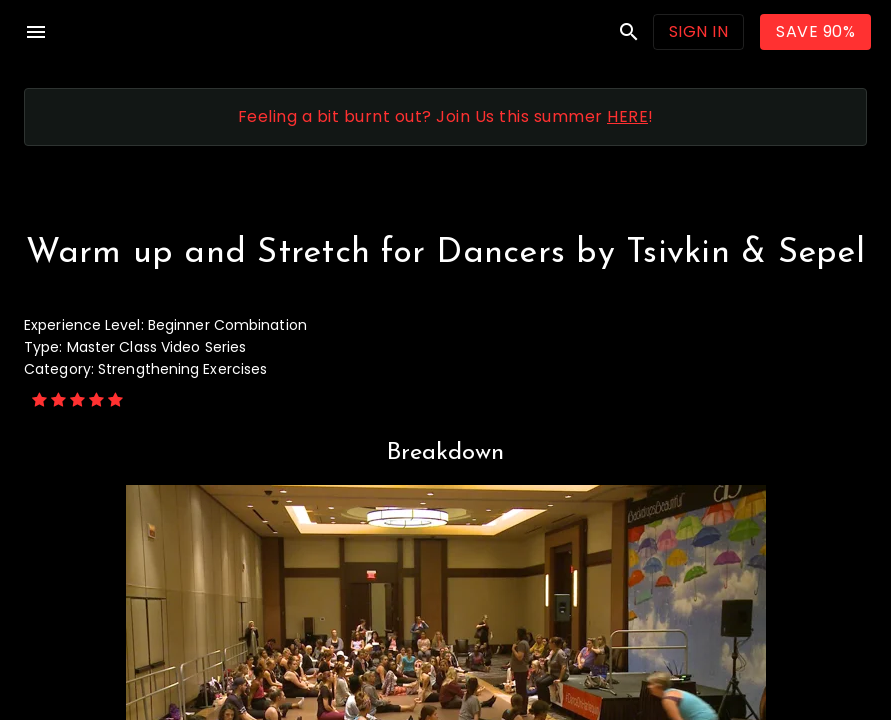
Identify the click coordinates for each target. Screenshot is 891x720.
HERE (627, 116)
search (629, 32)
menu (36, 32)
